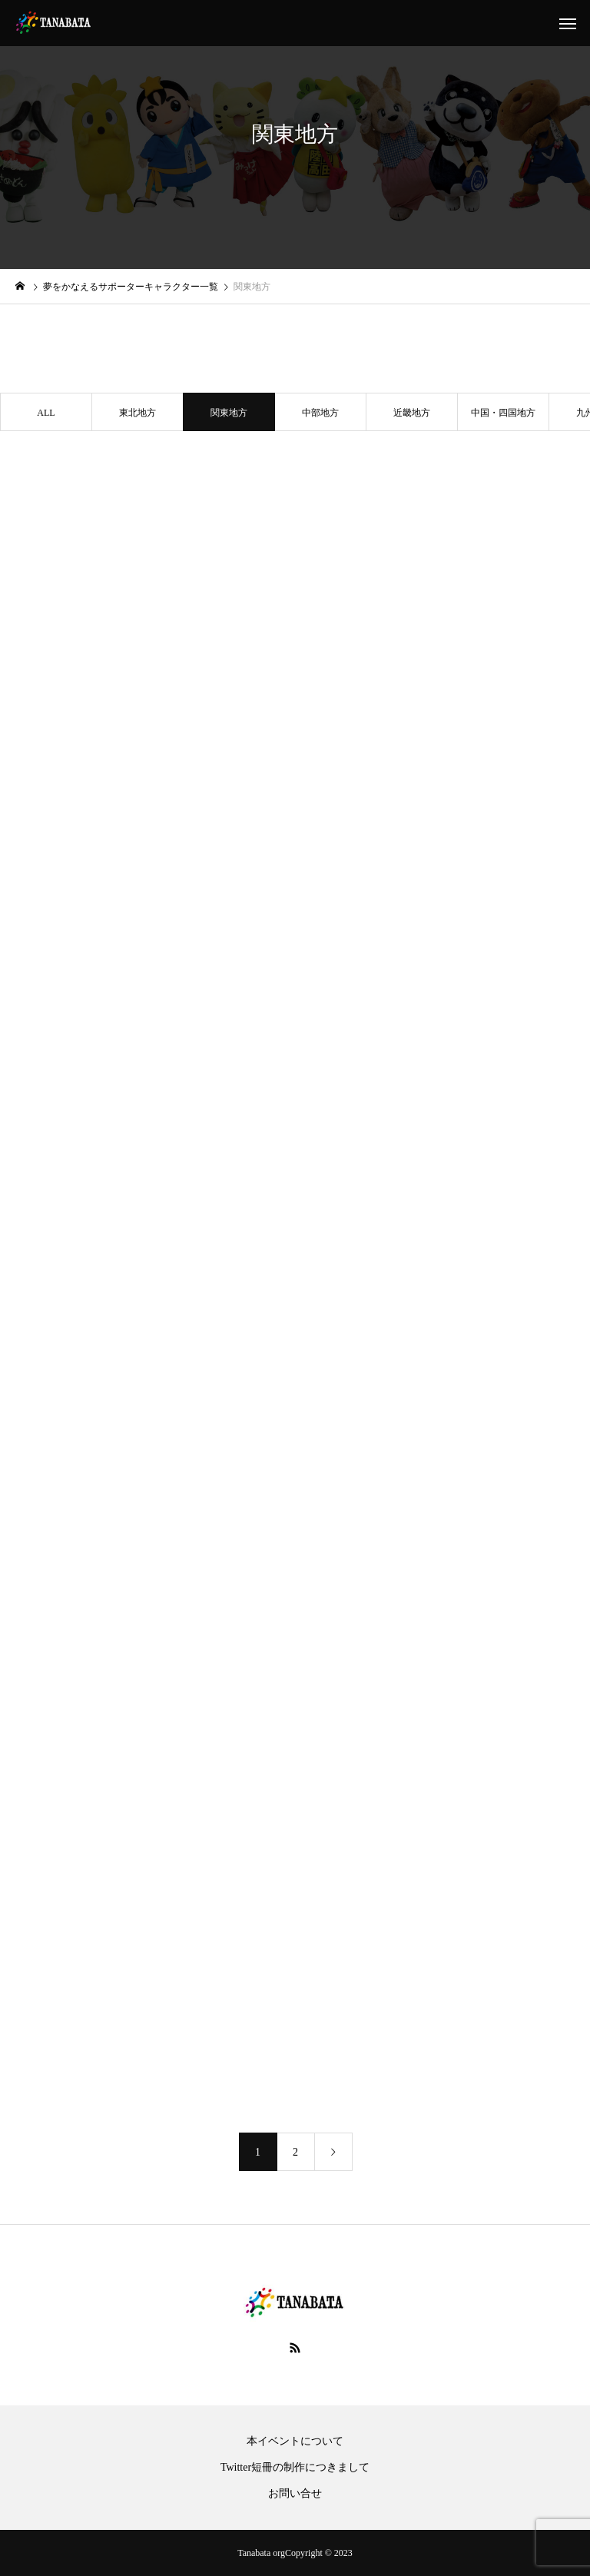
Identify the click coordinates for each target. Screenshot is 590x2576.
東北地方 (137, 412)
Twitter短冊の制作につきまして (295, 2467)
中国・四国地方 (503, 412)
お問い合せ (295, 2493)
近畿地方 (411, 412)
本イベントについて (295, 2441)
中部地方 (320, 412)
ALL (46, 412)
